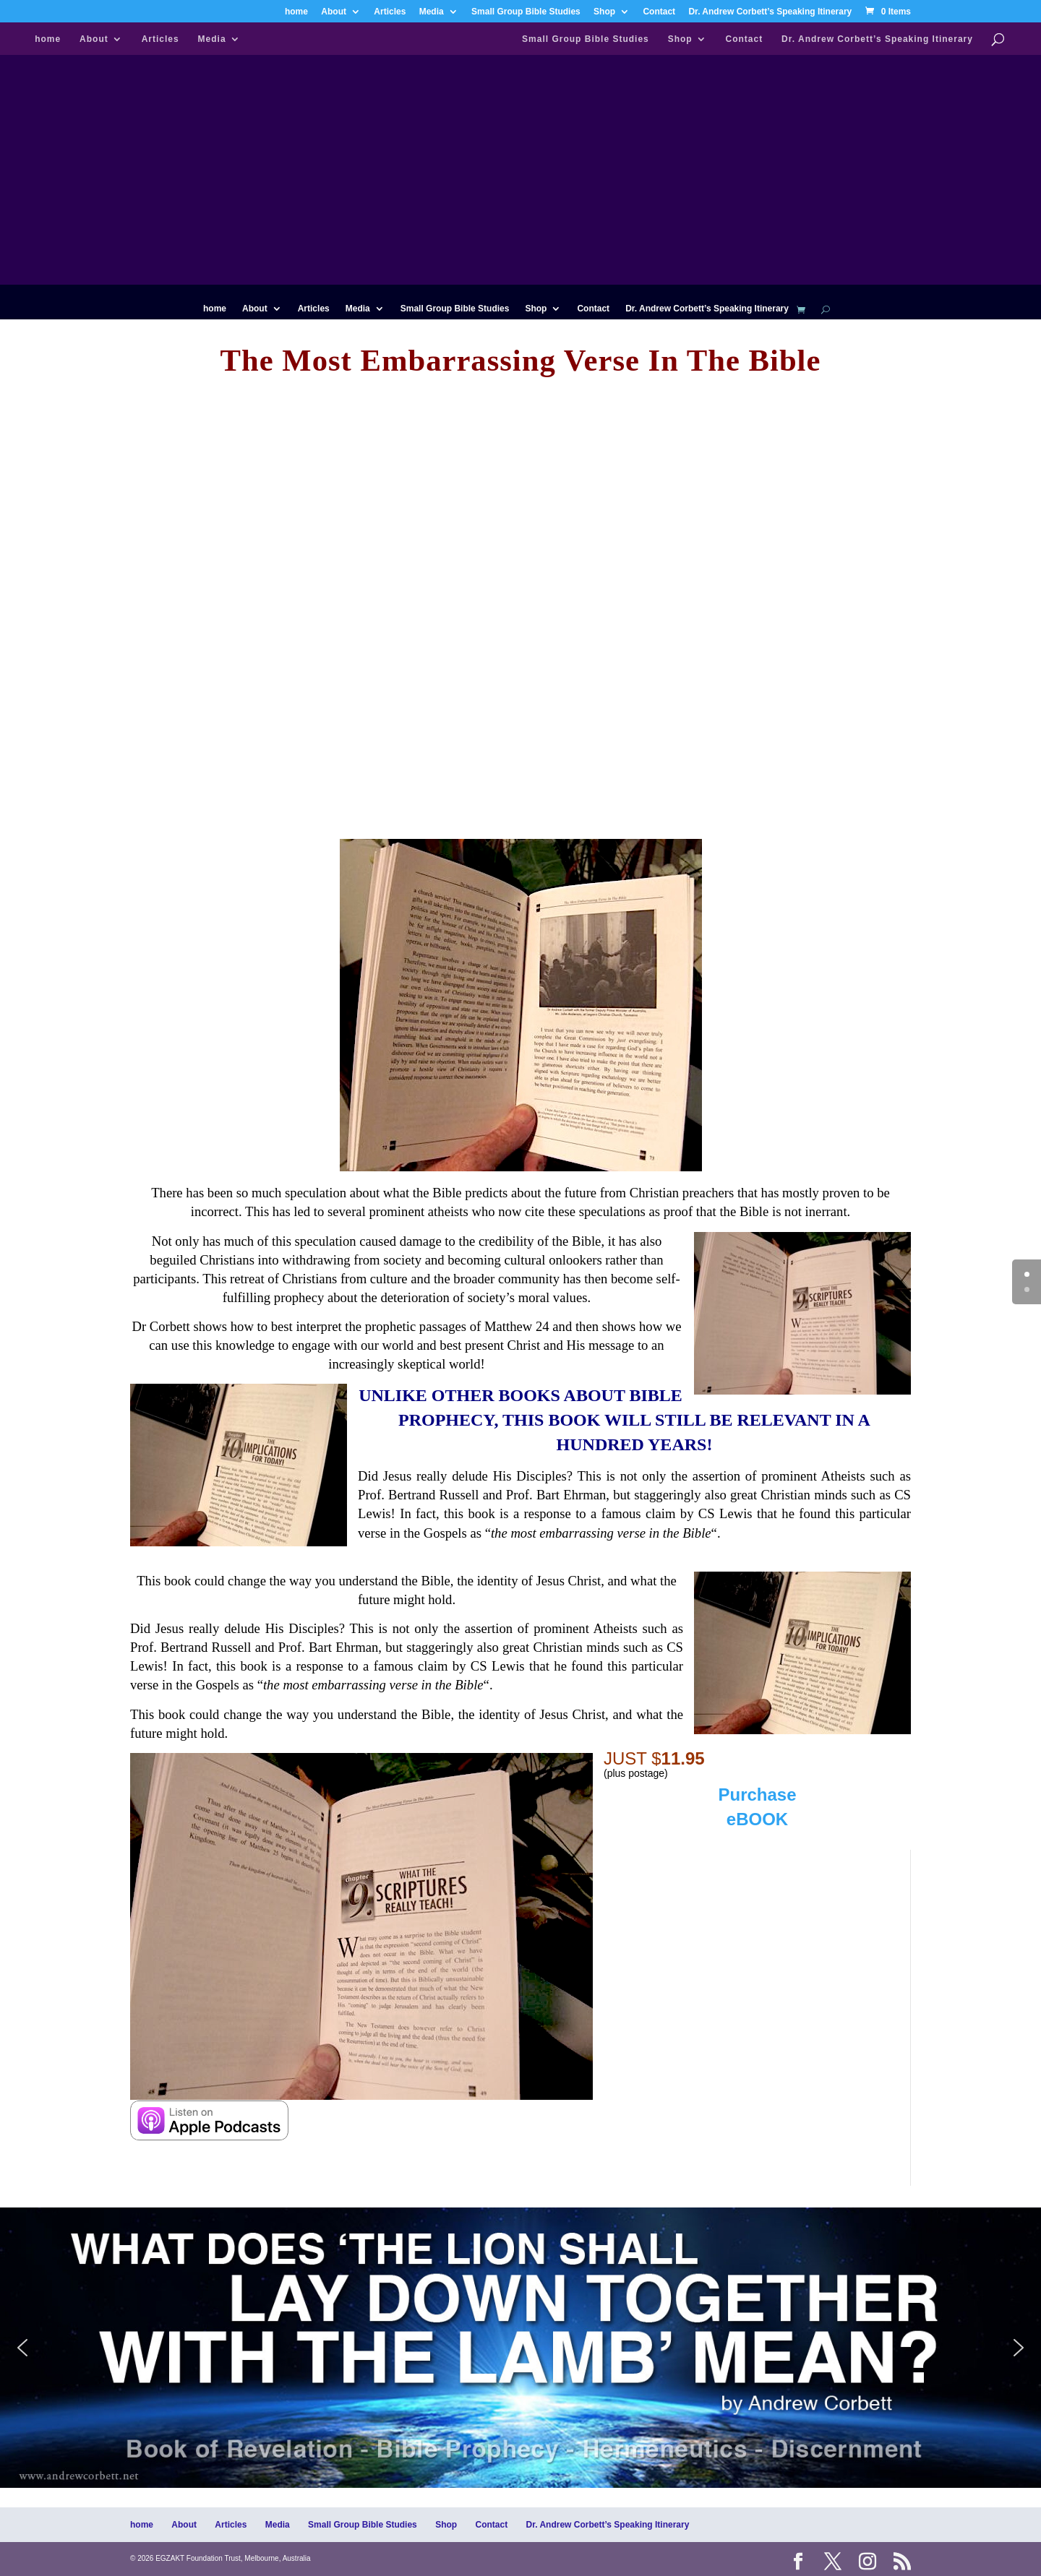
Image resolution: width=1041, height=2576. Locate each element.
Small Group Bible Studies (526, 12)
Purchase (757, 1794)
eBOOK (757, 1819)
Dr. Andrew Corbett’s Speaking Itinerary (770, 12)
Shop (604, 12)
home (296, 12)
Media (431, 12)
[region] (520, 2348)
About (333, 12)
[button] (520, 2348)
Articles (390, 12)
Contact (659, 12)
